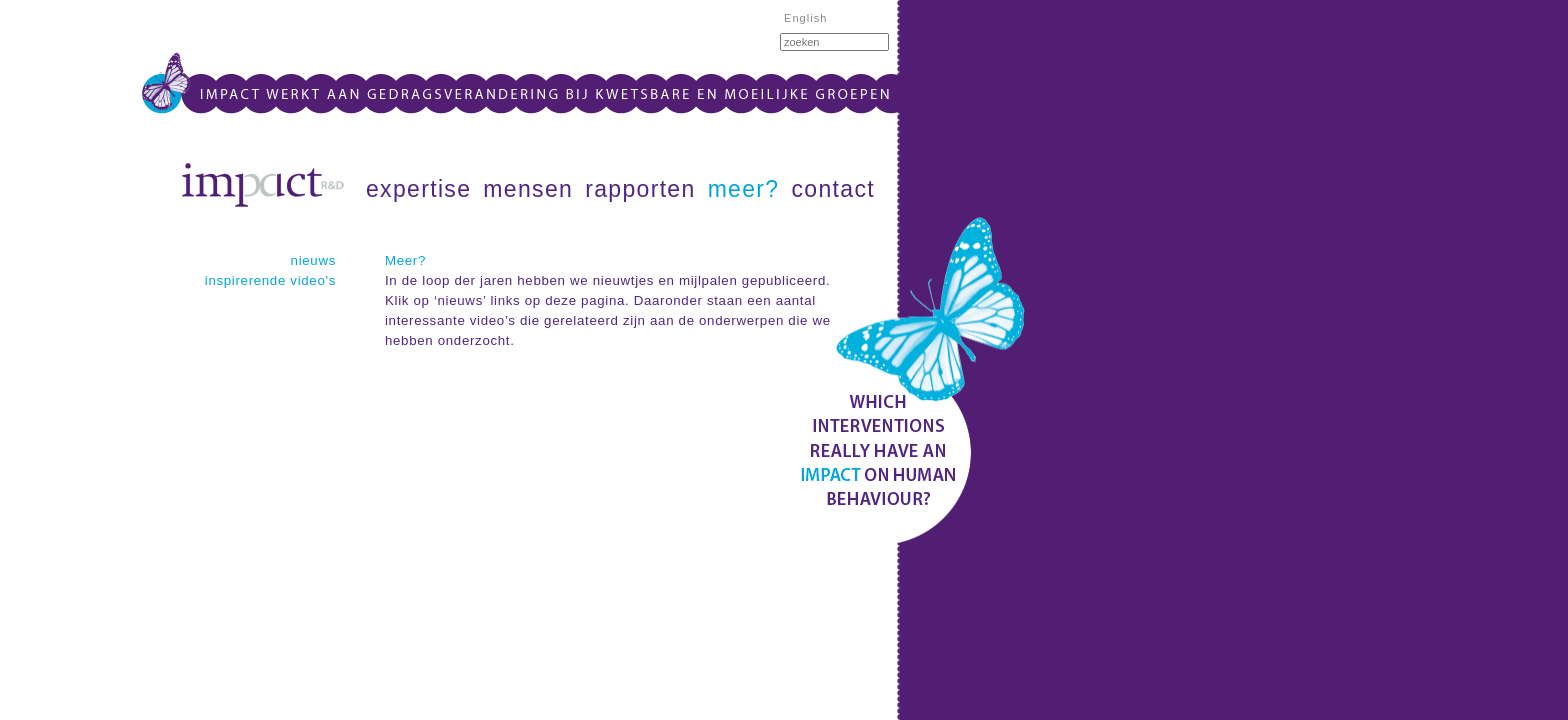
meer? (744, 189)
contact (834, 189)
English (806, 18)
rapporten (640, 189)
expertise (418, 189)
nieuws (313, 260)
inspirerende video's (270, 280)
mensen (528, 189)
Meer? (405, 260)
